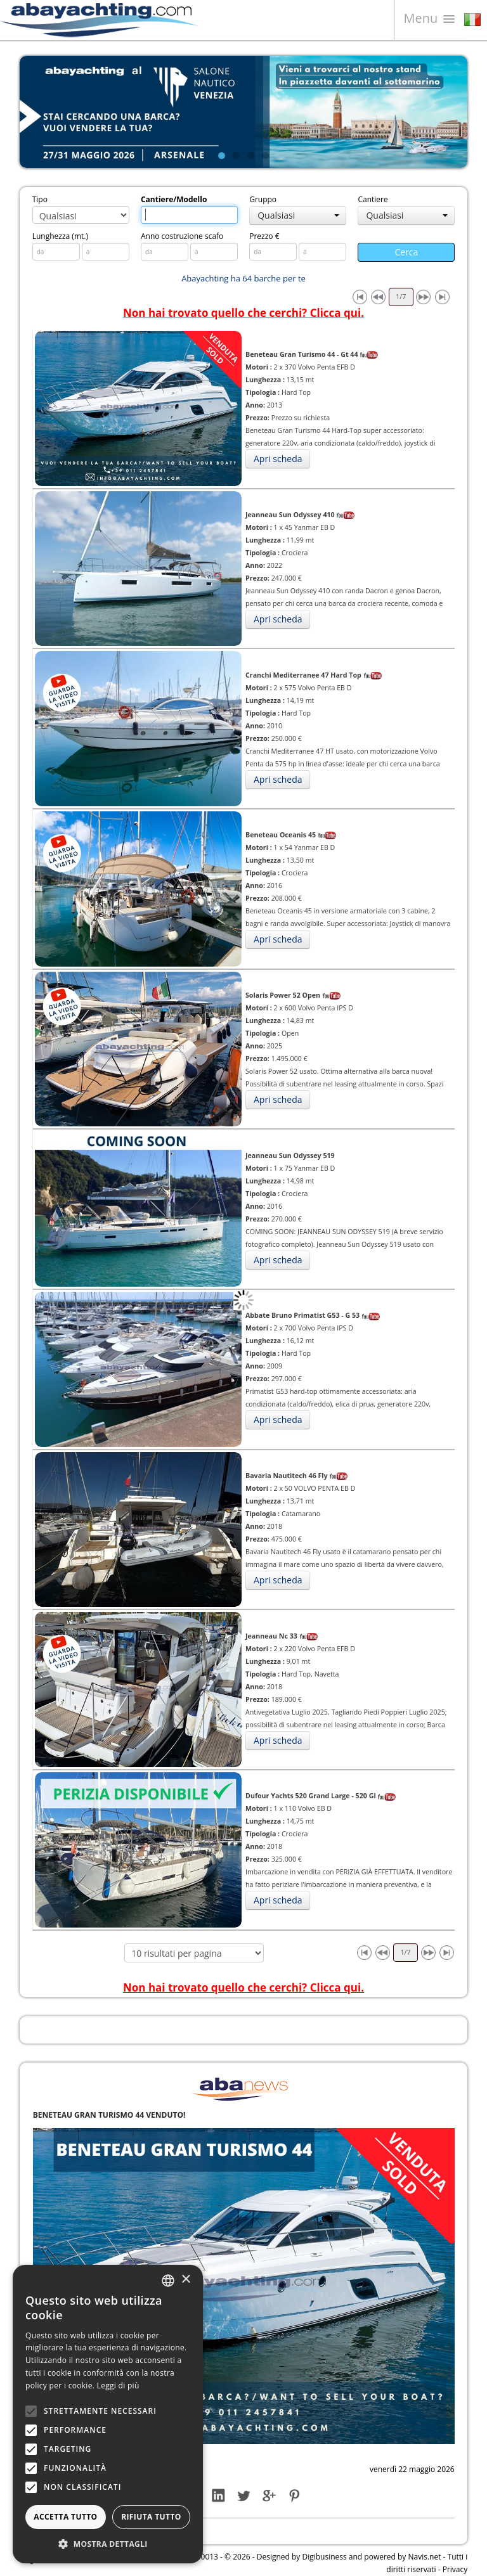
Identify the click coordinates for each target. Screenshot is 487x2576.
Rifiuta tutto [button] (151, 2516)
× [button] (185, 2279)
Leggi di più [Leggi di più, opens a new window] (118, 2385)
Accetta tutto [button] (65, 2516)
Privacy (455, 2569)
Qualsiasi (298, 215)
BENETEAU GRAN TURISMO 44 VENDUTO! (109, 2114)
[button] (107, 2544)
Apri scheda (278, 459)
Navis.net (424, 2556)
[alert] (108, 2414)
